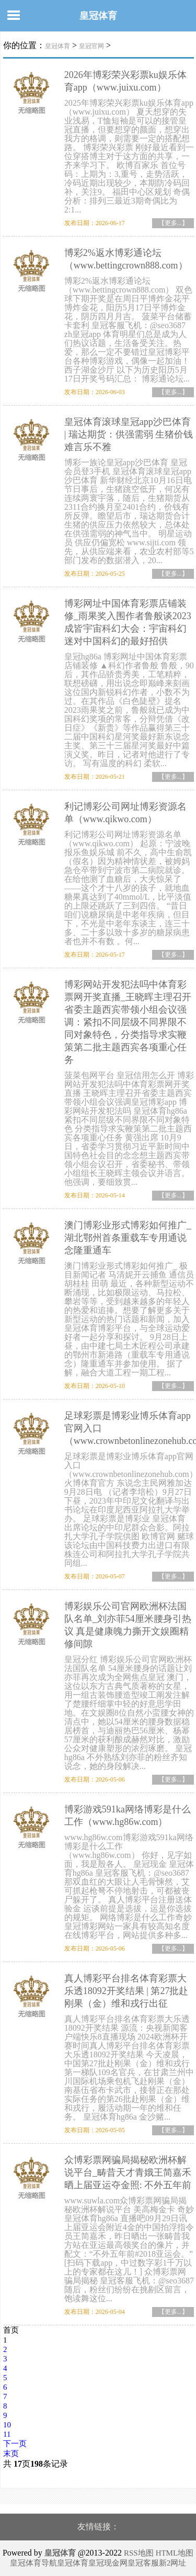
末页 (11, 2453)
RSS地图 (139, 2553)
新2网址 (173, 2563)
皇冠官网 (91, 46)
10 (7, 2425)
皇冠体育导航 (33, 2563)
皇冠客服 (143, 2563)
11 (6, 2434)
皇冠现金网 (108, 2563)
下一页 (15, 2443)
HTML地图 (175, 2553)
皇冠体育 (98, 15)
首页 (11, 2330)
